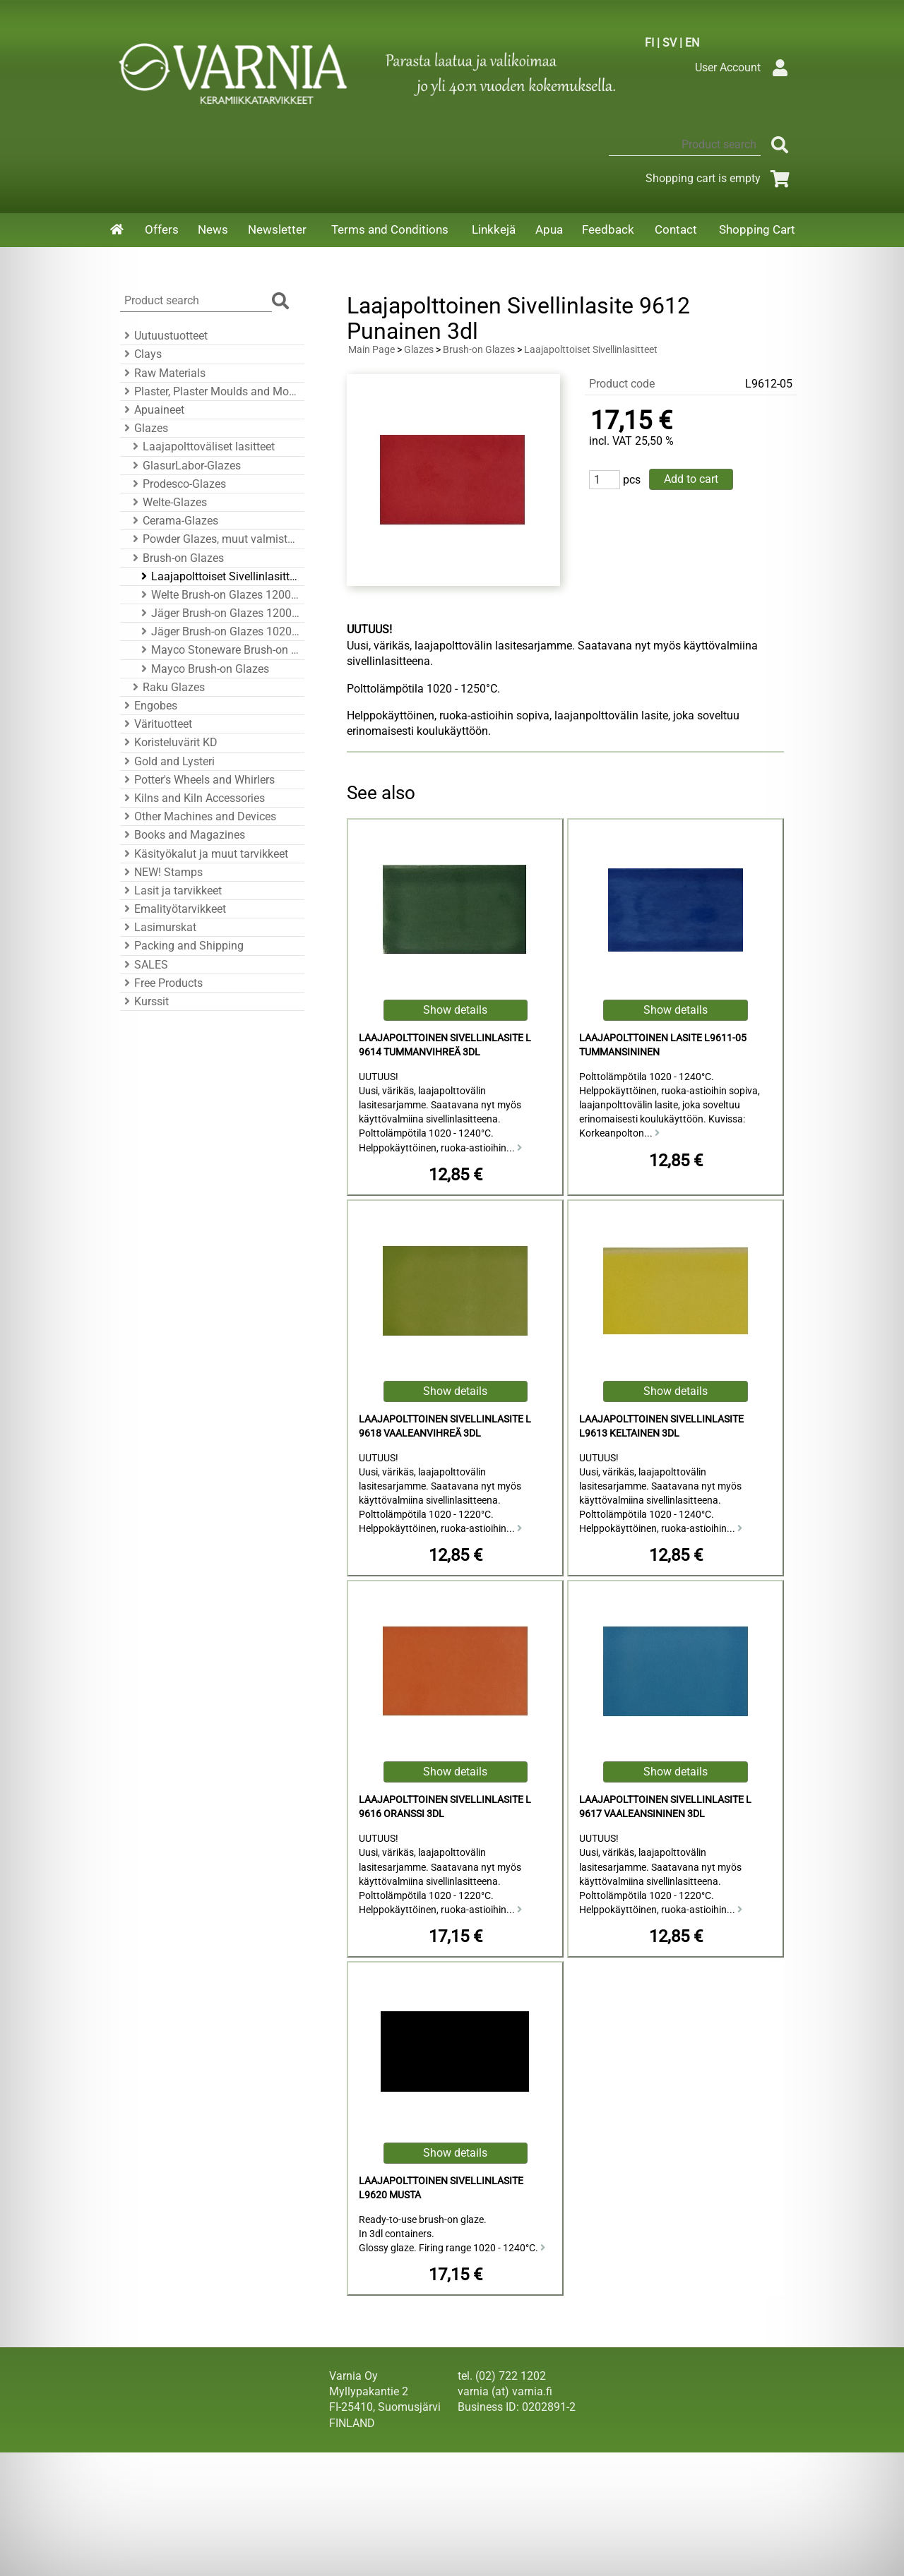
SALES (144, 964)
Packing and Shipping (182, 945)
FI (649, 42)
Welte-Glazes (168, 502)
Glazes (144, 428)
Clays (141, 354)
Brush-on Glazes (176, 558)
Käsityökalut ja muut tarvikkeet (204, 854)
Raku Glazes (167, 687)
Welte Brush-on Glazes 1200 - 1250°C (218, 594)
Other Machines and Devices (198, 816)
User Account (745, 67)
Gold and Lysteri (167, 761)
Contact (676, 229)
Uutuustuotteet (164, 335)
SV (669, 42)
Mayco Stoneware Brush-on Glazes (218, 650)
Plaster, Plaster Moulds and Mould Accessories (210, 391)
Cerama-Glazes (173, 520)
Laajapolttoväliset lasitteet (202, 446)
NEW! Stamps (161, 872)
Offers (162, 229)
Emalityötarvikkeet (173, 909)
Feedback (608, 229)
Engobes (148, 705)
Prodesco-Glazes (177, 484)
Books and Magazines (182, 834)
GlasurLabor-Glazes (185, 465)
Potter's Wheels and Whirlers (197, 779)
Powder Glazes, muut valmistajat (214, 539)
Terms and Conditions (389, 229)
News (213, 229)
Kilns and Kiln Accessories (192, 798)
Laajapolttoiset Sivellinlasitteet (218, 576)
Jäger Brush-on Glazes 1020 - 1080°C (218, 631)
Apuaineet (152, 410)
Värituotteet (156, 724)
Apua (549, 229)
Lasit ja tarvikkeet (171, 890)
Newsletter (277, 229)
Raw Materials (163, 373)
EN (692, 42)
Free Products (161, 983)
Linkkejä (494, 229)
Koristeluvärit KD (169, 742)
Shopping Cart (757, 229)
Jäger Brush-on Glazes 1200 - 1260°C (218, 613)
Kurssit (144, 1001)
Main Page (371, 350)
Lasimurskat (158, 927)
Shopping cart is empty (720, 178)
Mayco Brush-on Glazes (203, 669)
